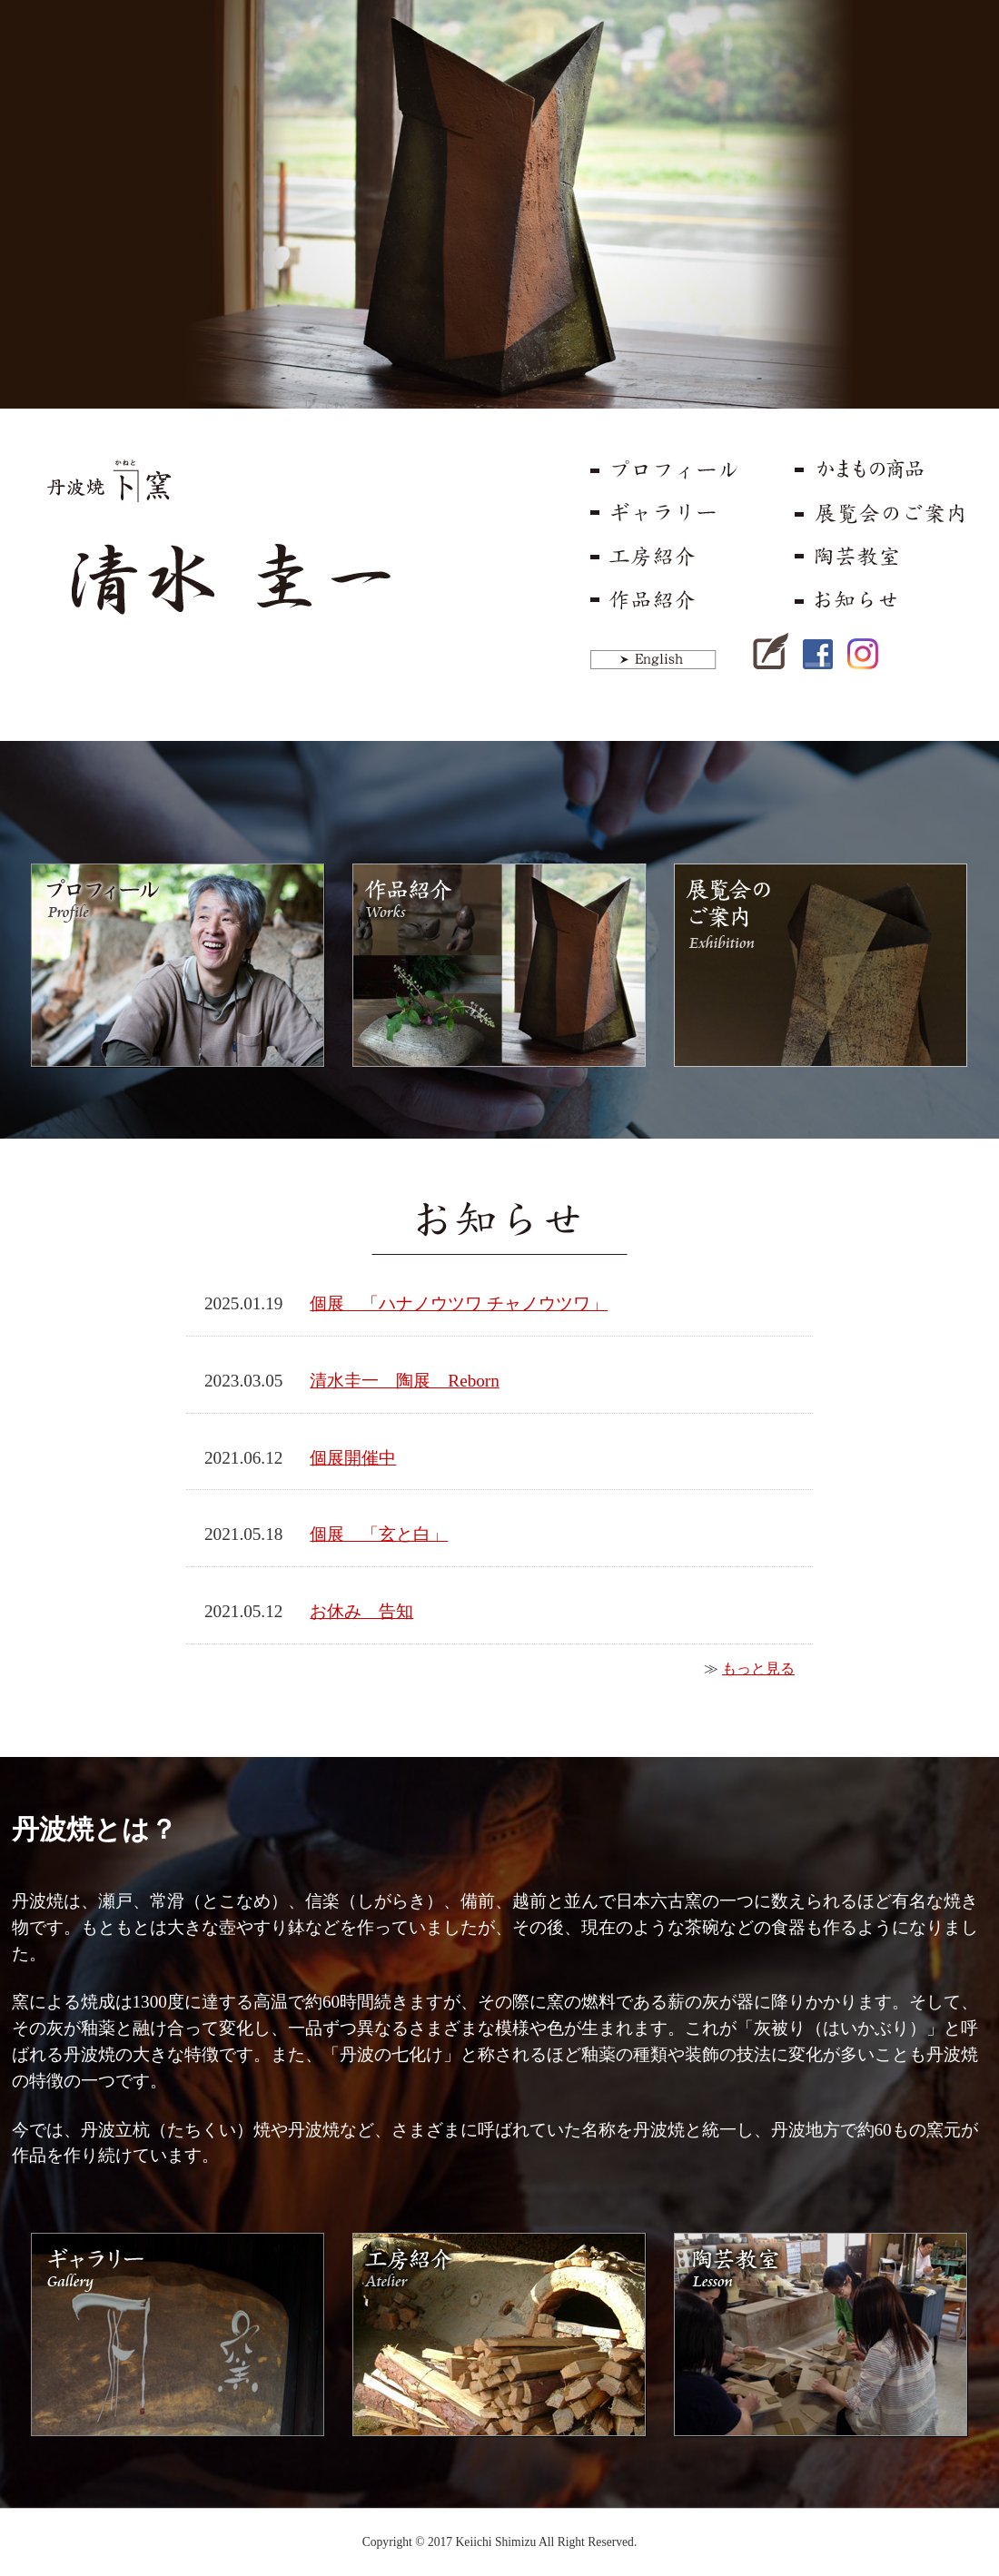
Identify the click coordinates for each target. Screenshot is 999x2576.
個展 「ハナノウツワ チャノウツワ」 (459, 1303)
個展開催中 (353, 1457)
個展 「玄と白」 (379, 1534)
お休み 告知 (361, 1611)
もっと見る (758, 1668)
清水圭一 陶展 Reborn (405, 1380)
